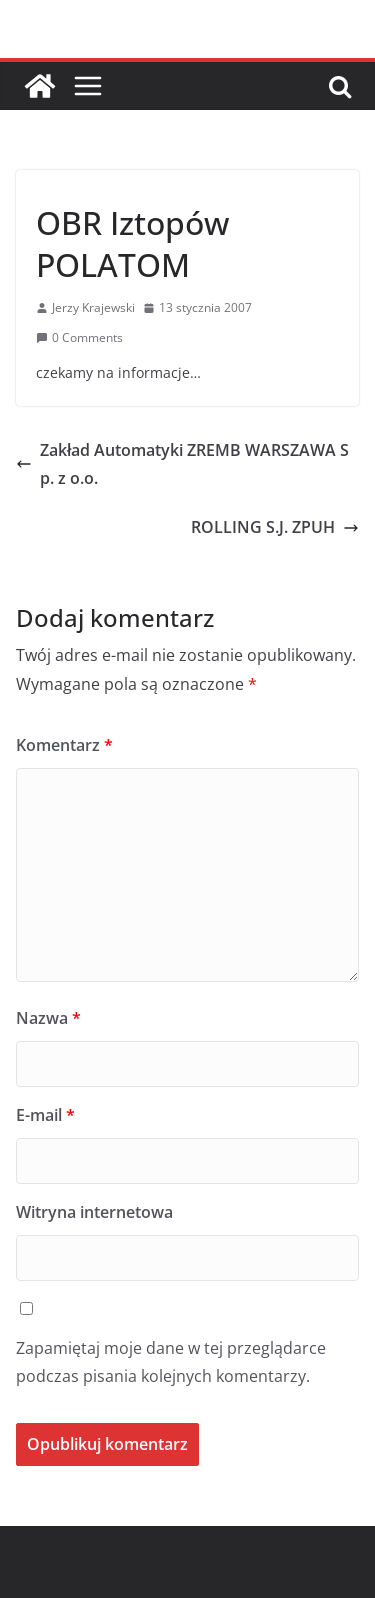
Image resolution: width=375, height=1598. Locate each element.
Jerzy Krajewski (93, 307)
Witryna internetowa (94, 1212)
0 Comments (79, 337)
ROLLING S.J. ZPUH (275, 527)
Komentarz (64, 745)
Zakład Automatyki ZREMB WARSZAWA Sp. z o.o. (182, 464)
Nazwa (48, 1018)
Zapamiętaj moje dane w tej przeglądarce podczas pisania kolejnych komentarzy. (171, 1362)
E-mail (45, 1115)
